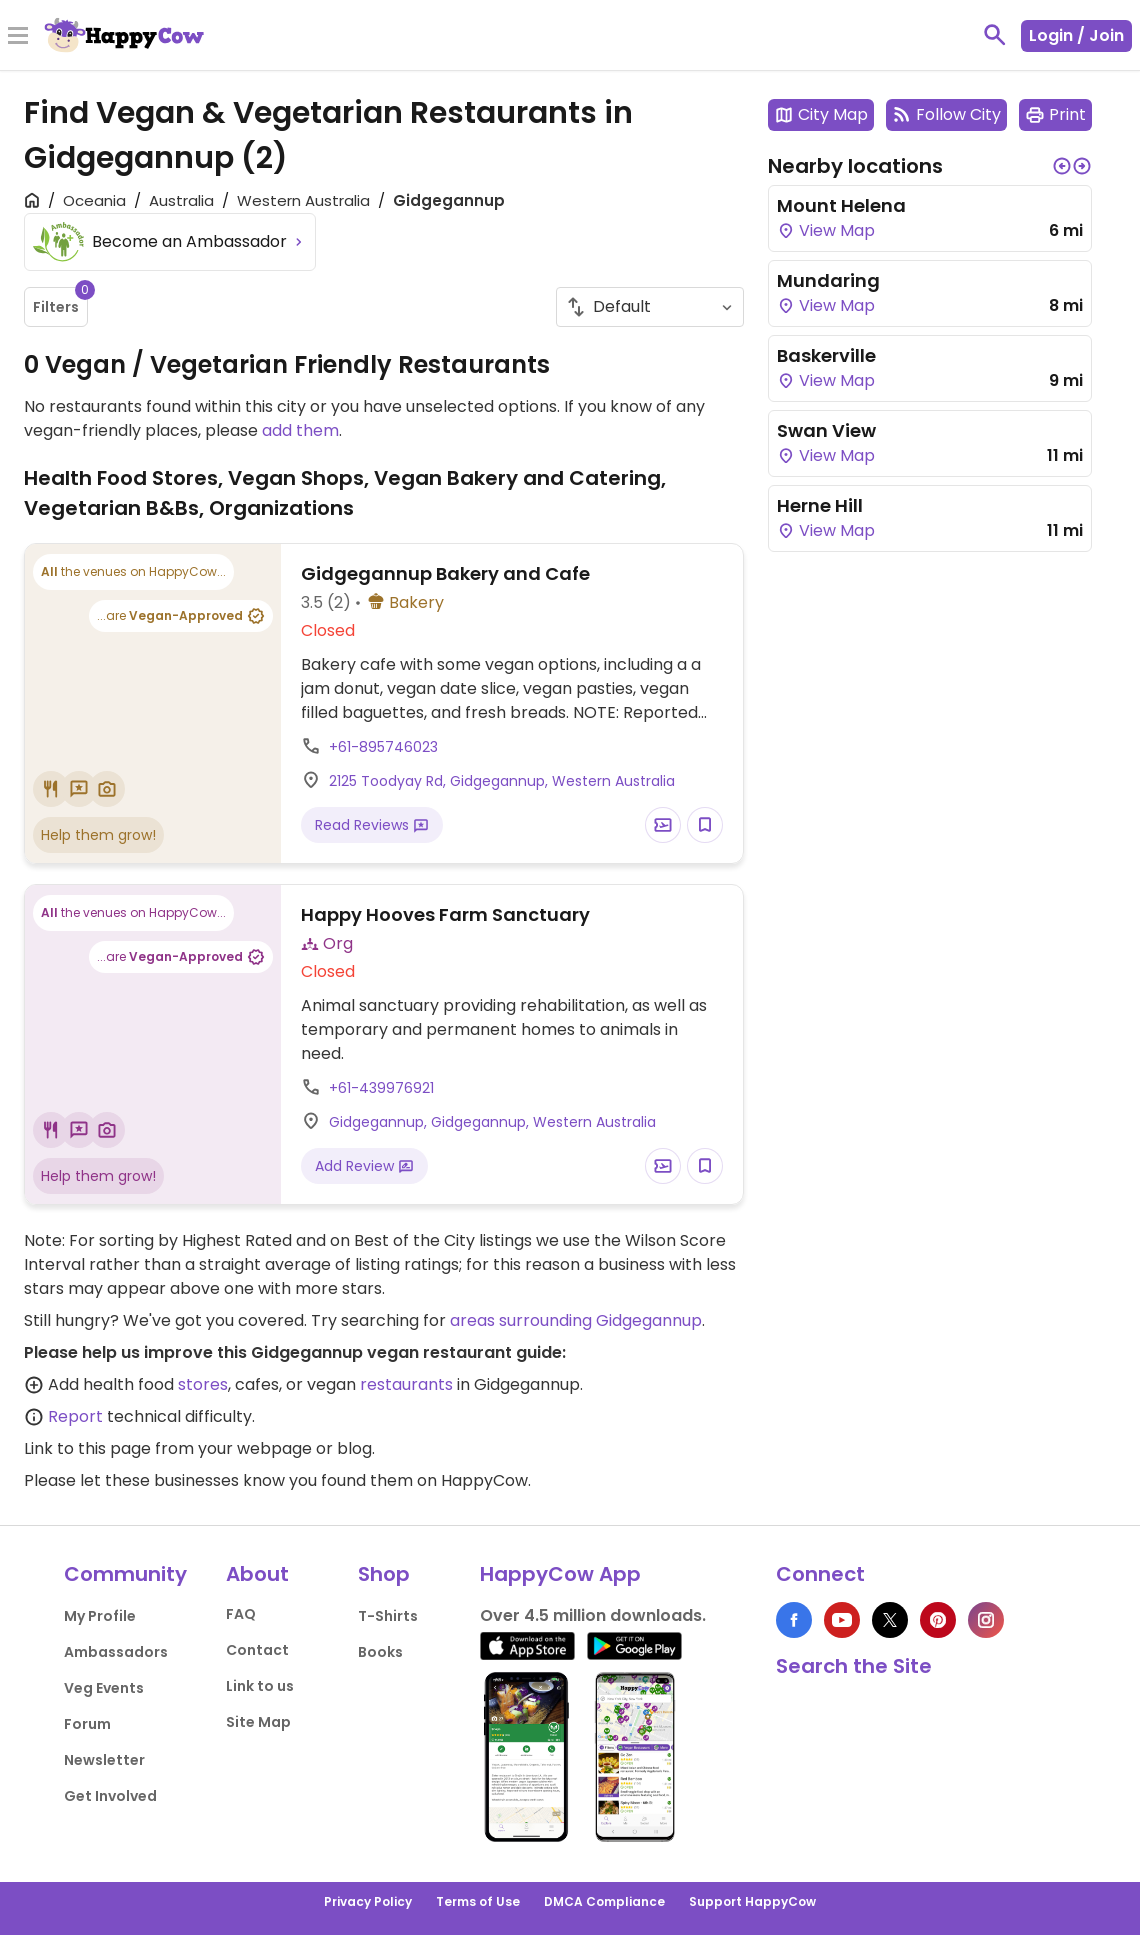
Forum (87, 1724)
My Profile (100, 1616)
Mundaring (828, 280)
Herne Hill (820, 505)
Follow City (946, 114)
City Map (821, 114)
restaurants (406, 1384)
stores (203, 1384)
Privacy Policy (368, 1901)
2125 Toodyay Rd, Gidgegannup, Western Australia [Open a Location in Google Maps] (502, 781)
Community (125, 1574)
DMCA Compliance (604, 1901)
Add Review (364, 1166)
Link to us (260, 1686)
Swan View (826, 430)
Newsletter (104, 1760)
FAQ (241, 1614)
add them (300, 430)
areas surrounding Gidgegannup (576, 1320)
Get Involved (110, 1796)
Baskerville (826, 355)
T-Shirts (388, 1616)
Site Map (258, 1722)
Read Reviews (372, 825)
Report (75, 1416)
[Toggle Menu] (18, 37)
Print (1055, 114)
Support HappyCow (752, 1901)
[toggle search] (995, 35)
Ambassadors (116, 1652)
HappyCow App (560, 1574)
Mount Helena (841, 205)
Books (380, 1652)
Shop (384, 1574)
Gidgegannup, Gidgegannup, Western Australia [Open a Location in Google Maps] (492, 1122)
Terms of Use (478, 1901)
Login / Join (1076, 35)
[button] (1062, 166)
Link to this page (87, 1448)
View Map (826, 230)
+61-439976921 (381, 1088)
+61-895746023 (383, 747)
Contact (257, 1650)
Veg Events (104, 1688)
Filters (60, 302)
